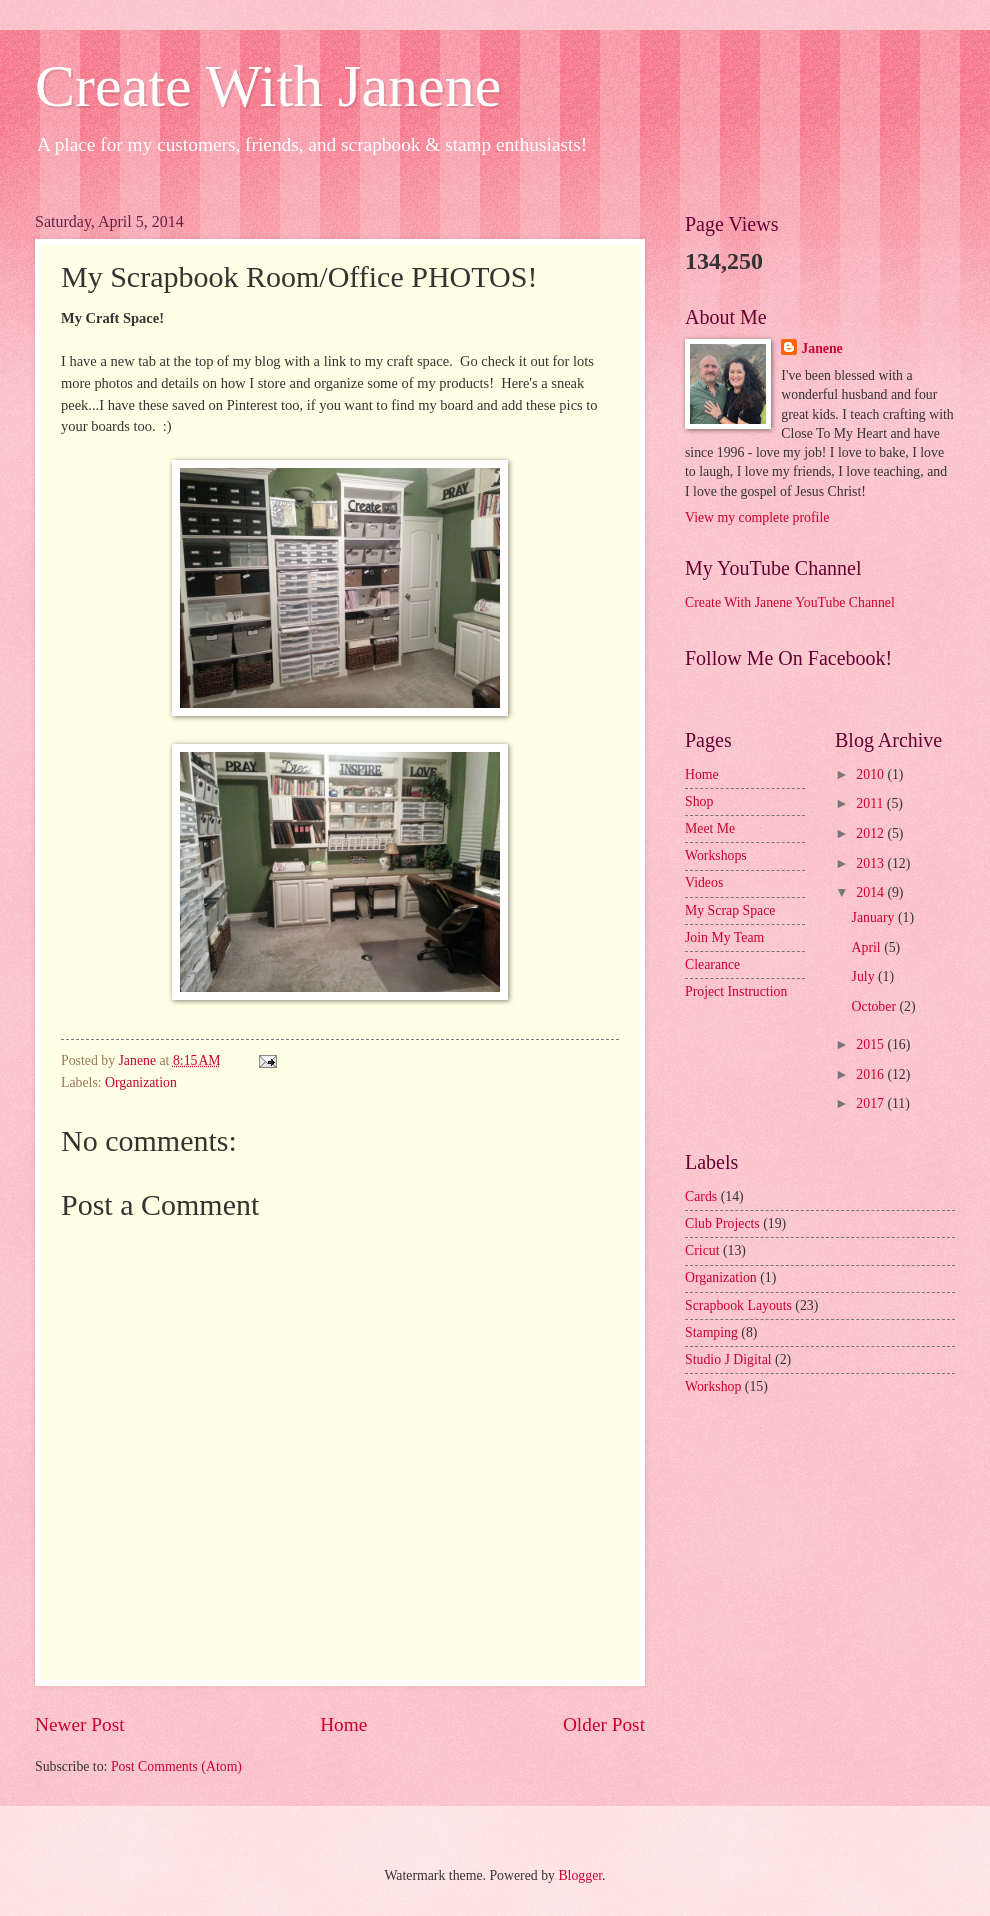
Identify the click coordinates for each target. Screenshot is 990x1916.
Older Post (604, 1724)
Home (343, 1724)
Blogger (580, 1875)
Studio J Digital (728, 1359)
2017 (871, 1103)
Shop (699, 801)
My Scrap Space (730, 910)
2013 (871, 863)
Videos (704, 882)
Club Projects (722, 1223)
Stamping (711, 1332)
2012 (871, 833)
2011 (871, 803)
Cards (701, 1196)
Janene (821, 348)
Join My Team (724, 937)
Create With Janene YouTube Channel (790, 602)
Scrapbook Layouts (738, 1305)
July (865, 976)
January (875, 917)
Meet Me (710, 828)
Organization (141, 1082)
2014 (871, 892)
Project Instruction (736, 991)
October (876, 1006)
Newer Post (80, 1724)
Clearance (712, 964)
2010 (871, 774)
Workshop (713, 1386)
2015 (871, 1044)
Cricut (702, 1250)
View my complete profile (757, 517)
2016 (871, 1074)
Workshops (716, 855)
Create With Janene (268, 86)
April (868, 947)
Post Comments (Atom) (176, 1766)
